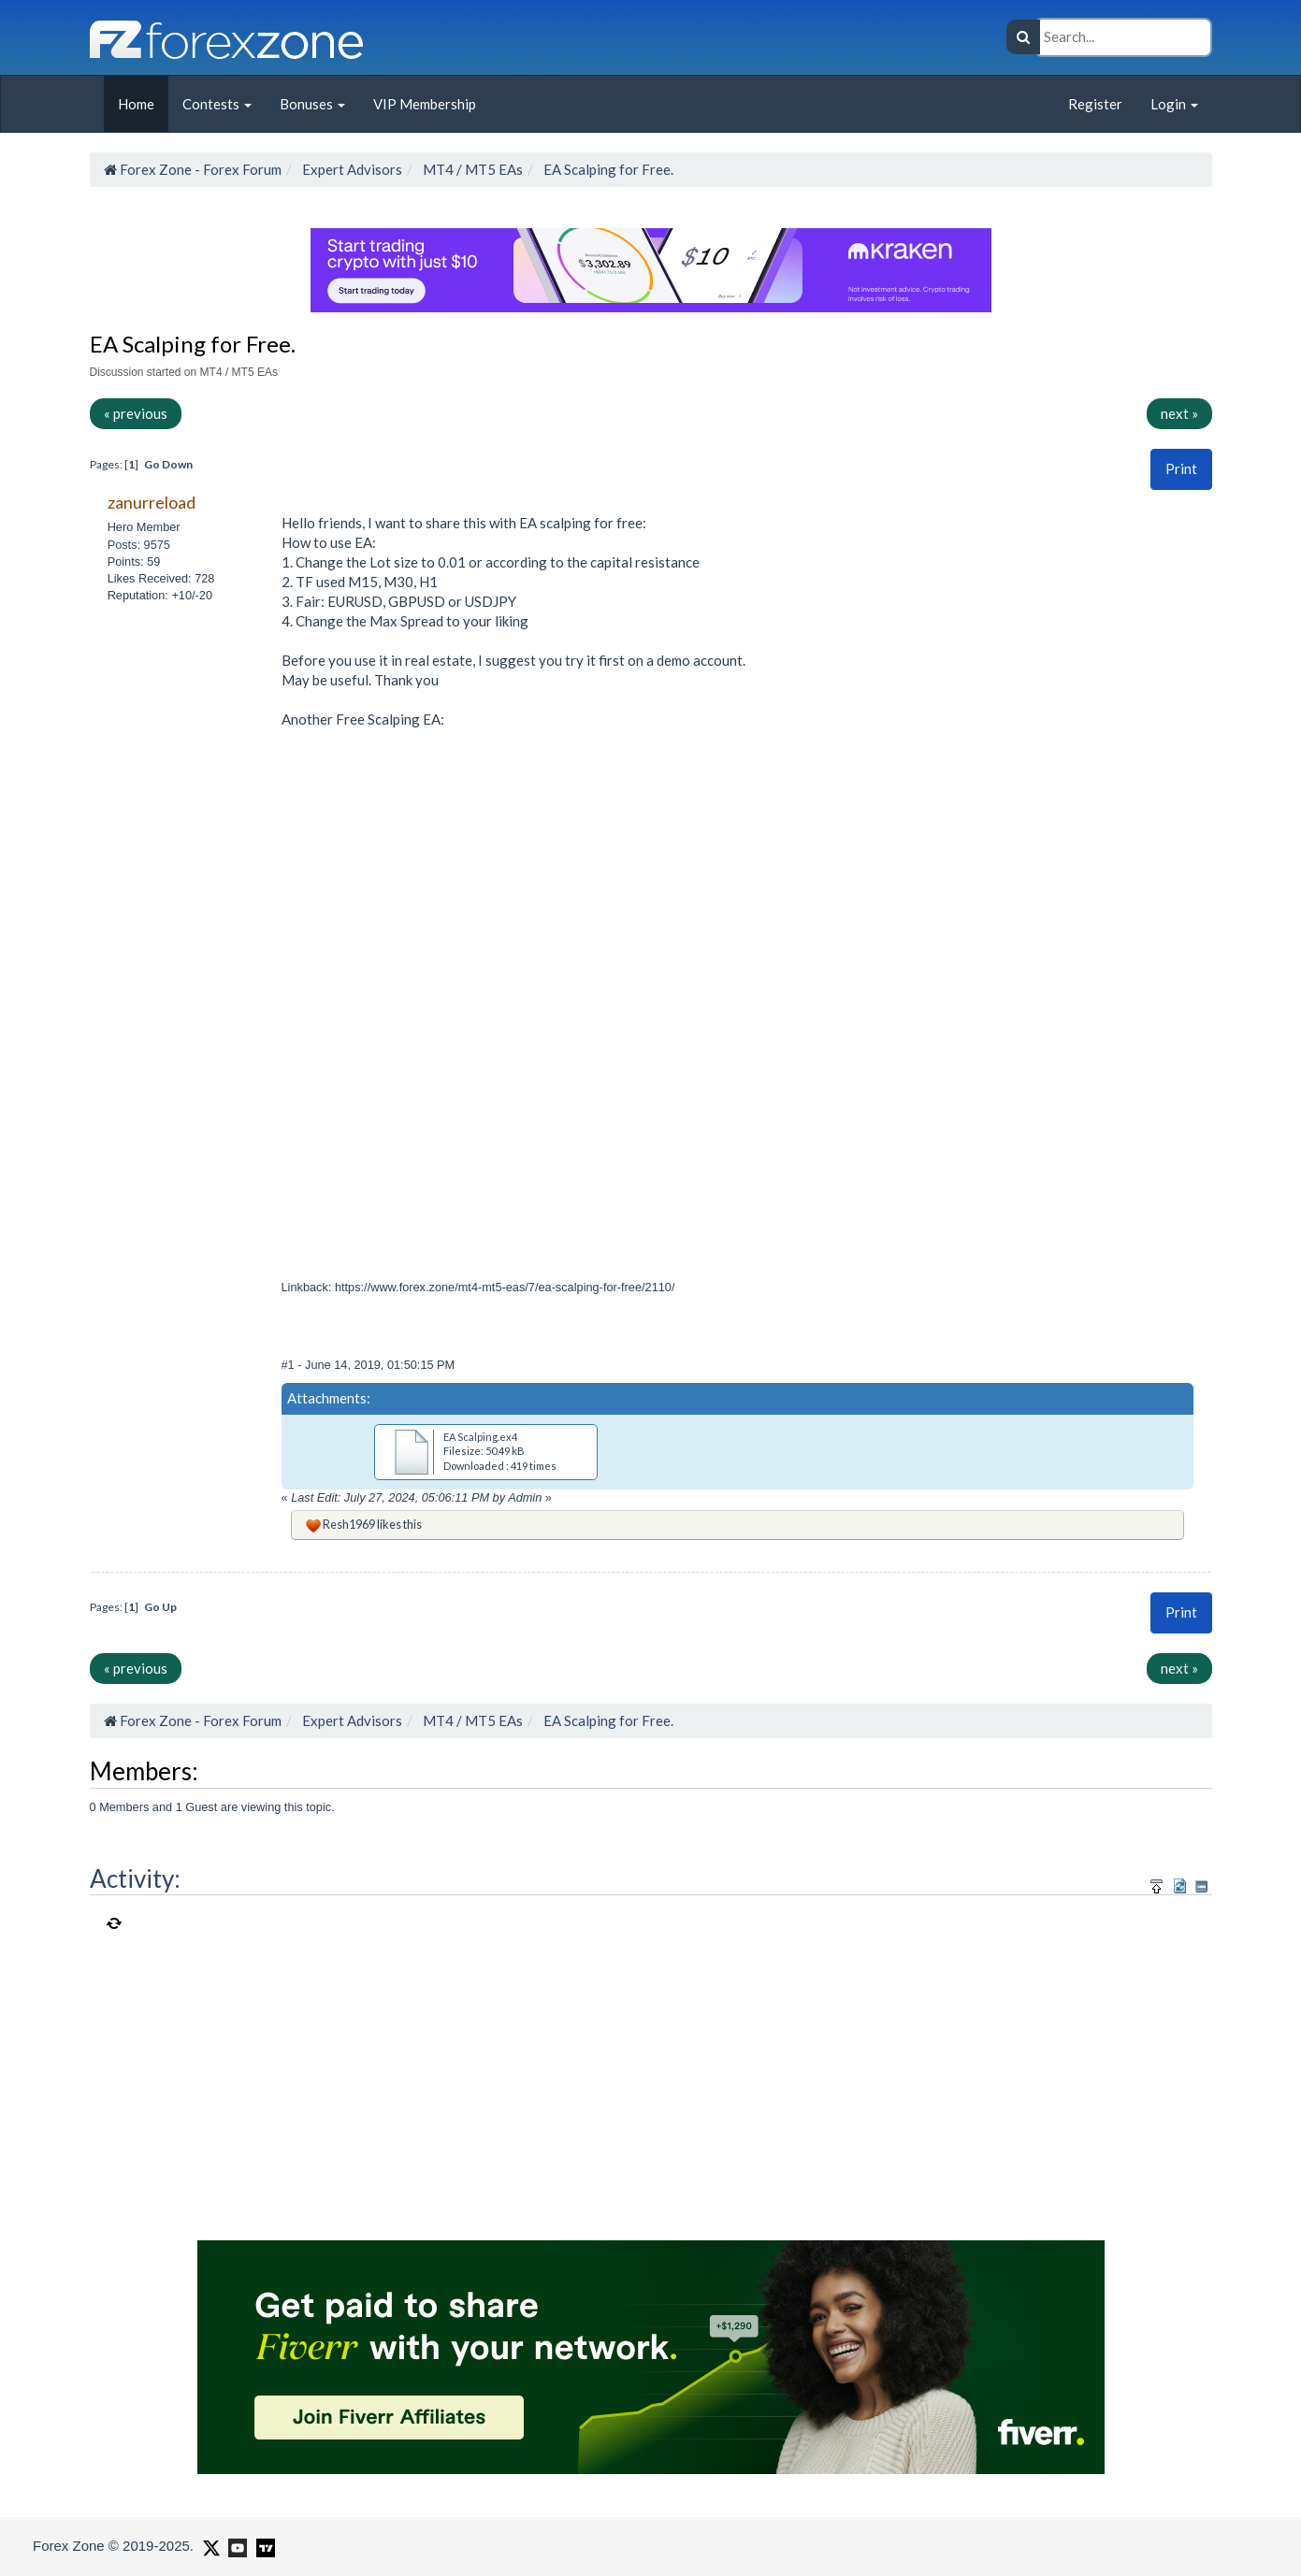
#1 (290, 1365)
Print (1181, 468)
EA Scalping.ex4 (480, 1437)
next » (1179, 413)
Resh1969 (349, 1524)
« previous (135, 413)
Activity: (135, 1878)
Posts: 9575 (139, 545)
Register (1095, 103)
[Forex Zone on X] (209, 2545)
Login (1174, 103)
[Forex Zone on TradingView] (262, 2545)
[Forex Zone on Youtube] (235, 2545)
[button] (1181, 469)
